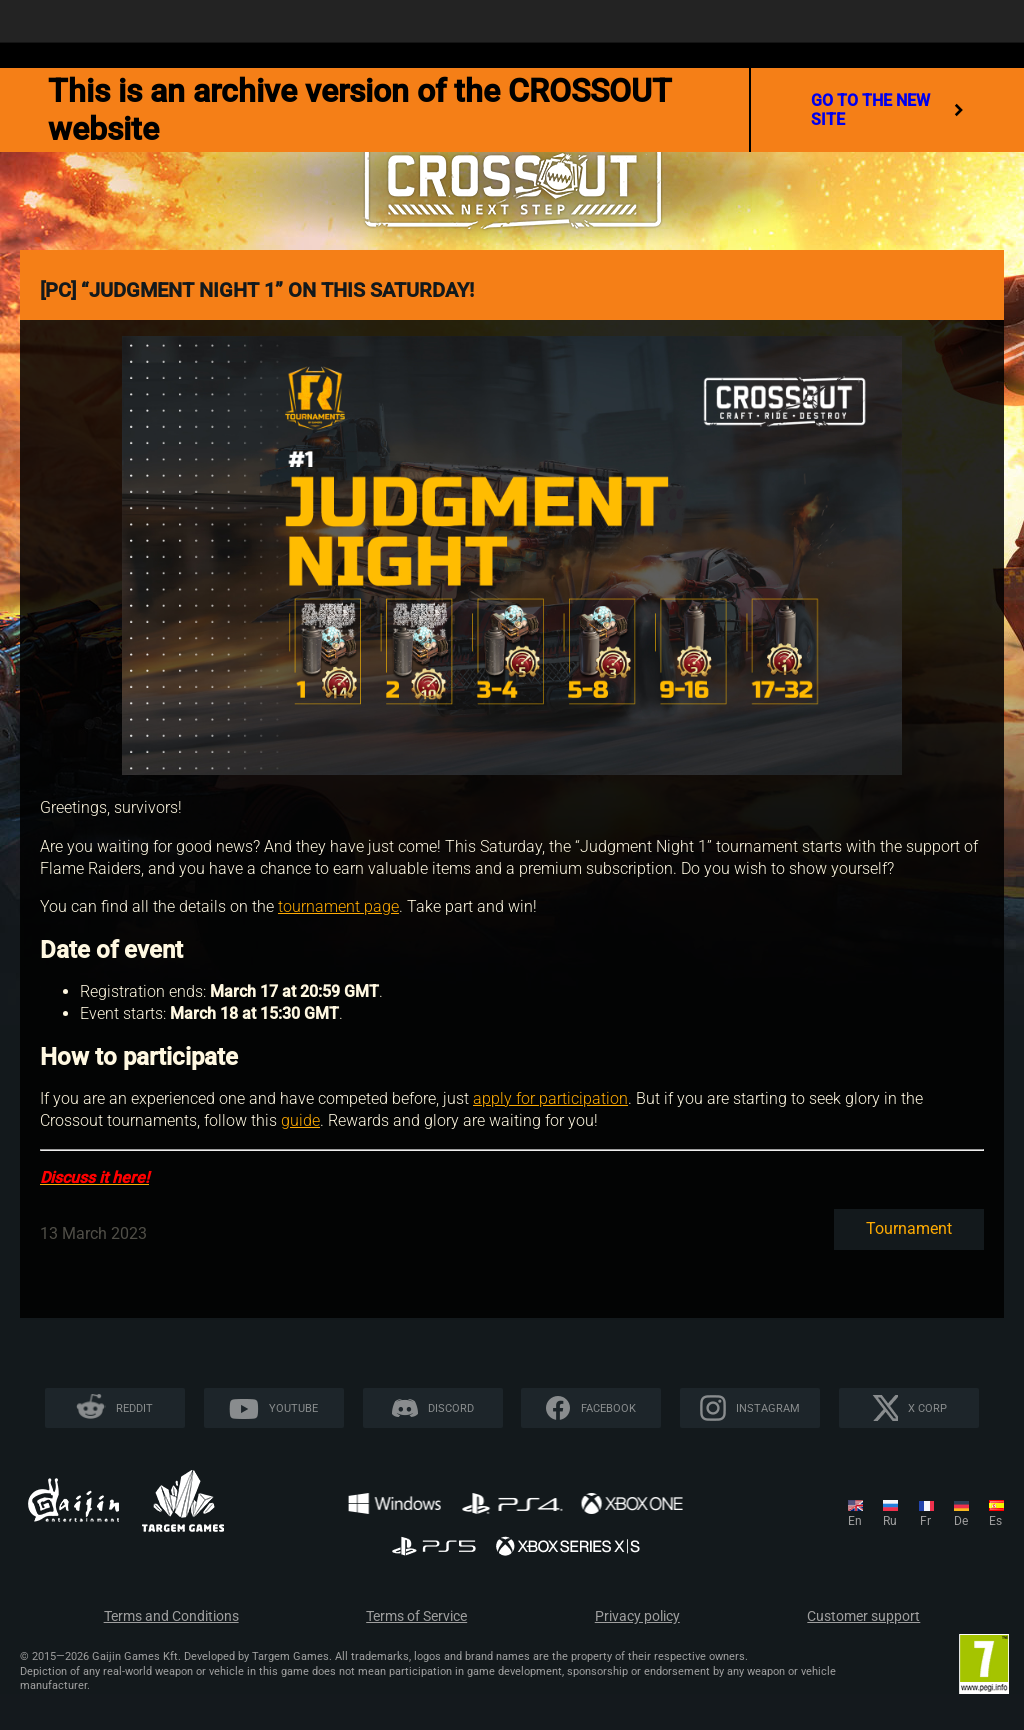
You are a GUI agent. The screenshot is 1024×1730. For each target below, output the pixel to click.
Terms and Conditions (171, 1616)
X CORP (927, 1408)
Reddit (134, 1408)
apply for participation (550, 1098)
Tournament (909, 1228)
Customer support (863, 1616)
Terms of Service (416, 1616)
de (961, 1521)
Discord (451, 1408)
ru (890, 1521)
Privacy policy (637, 1616)
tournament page (338, 906)
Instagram (768, 1408)
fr (925, 1521)
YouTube (293, 1408)
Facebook (608, 1408)
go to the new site (887, 110)
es (995, 1521)
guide (300, 1120)
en (855, 1521)
